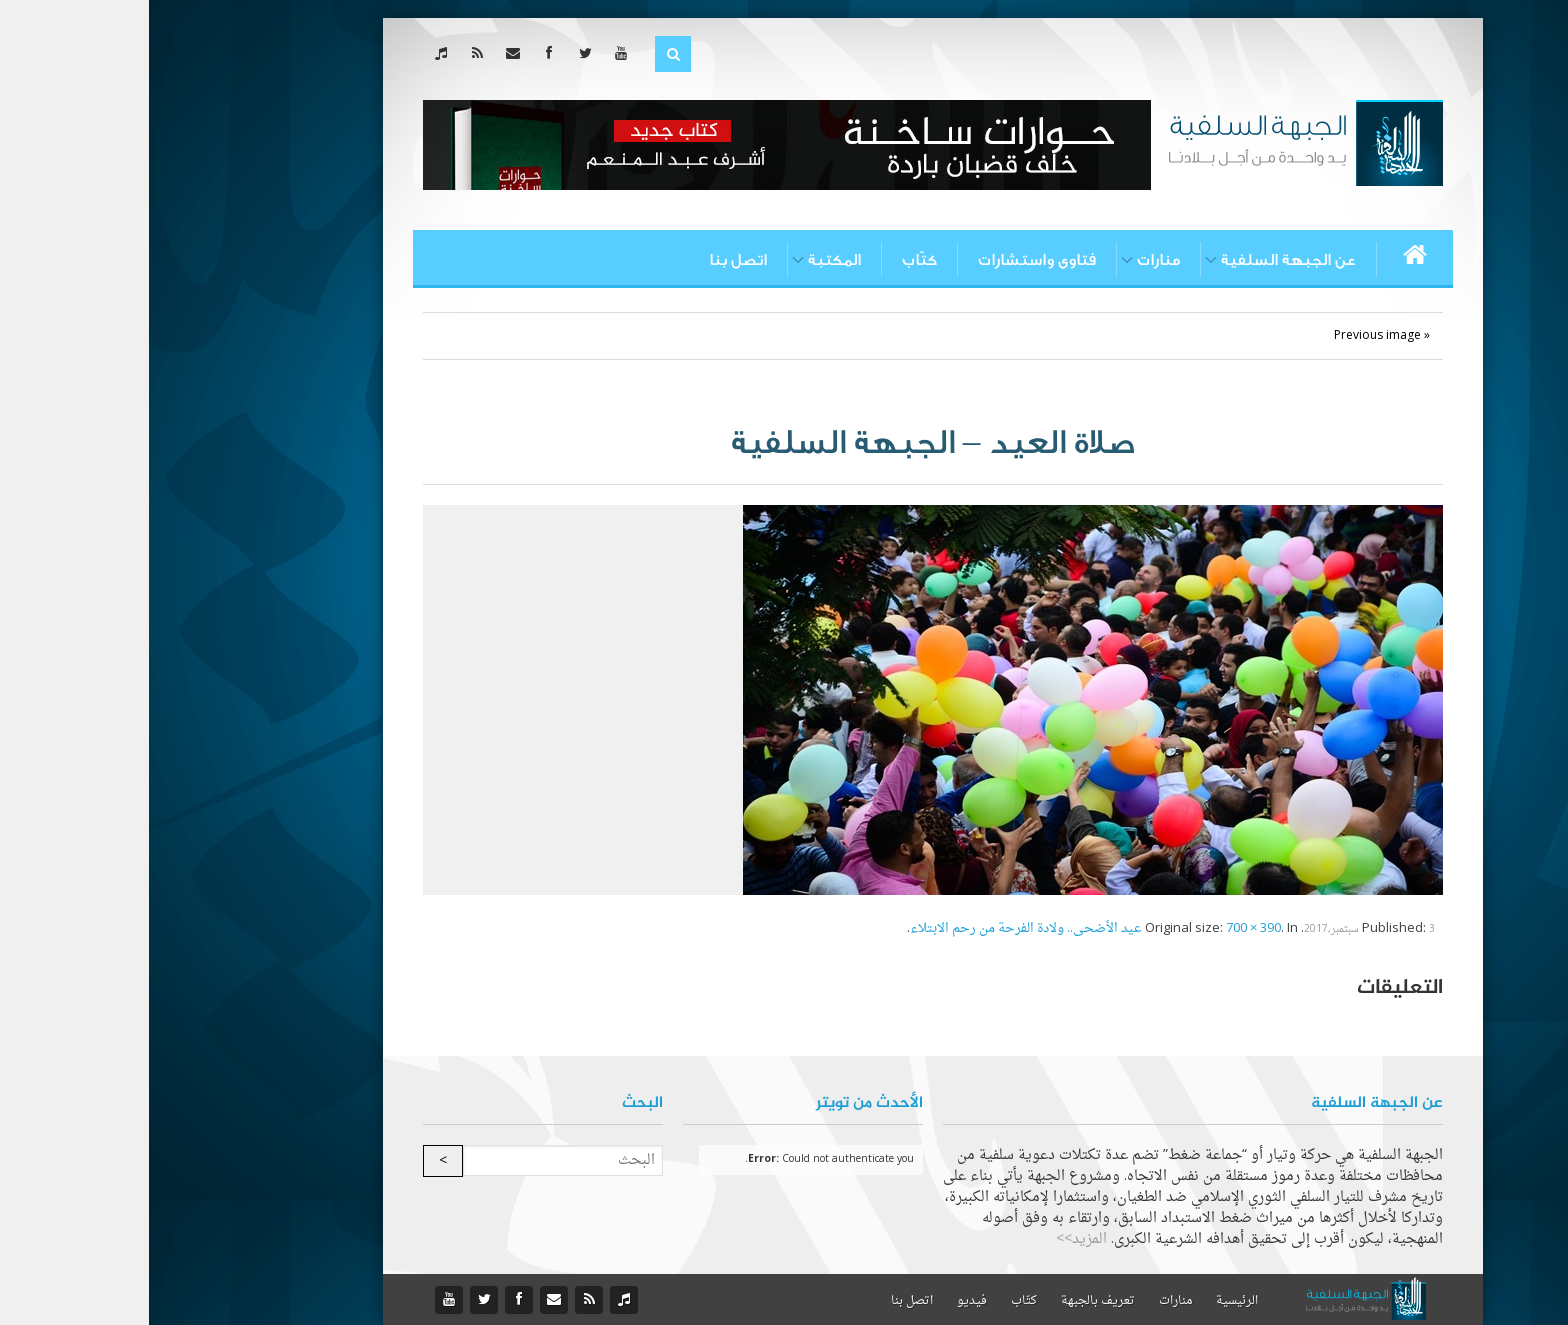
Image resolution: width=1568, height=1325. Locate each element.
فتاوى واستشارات (888, 260)
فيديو (823, 1301)
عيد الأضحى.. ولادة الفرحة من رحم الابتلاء (877, 928)
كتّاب (770, 260)
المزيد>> (932, 1239)
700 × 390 (1104, 928)
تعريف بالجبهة (949, 1301)
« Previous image (1233, 336)
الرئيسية (1088, 1301)
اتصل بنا (589, 260)
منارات (1009, 260)
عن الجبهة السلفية (1139, 260)
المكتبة (685, 260)
